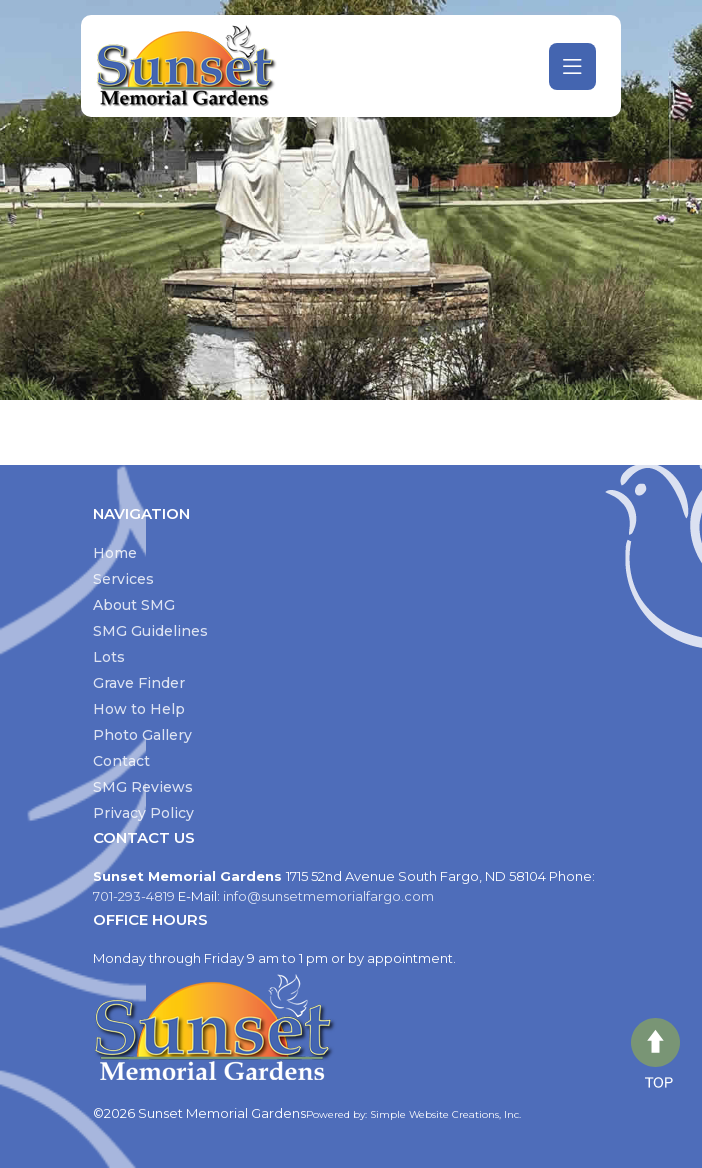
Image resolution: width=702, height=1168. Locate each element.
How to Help (139, 709)
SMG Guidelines (150, 631)
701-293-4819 (135, 896)
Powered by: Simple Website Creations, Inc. (413, 1114)
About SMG (134, 605)
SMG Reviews (143, 787)
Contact (121, 761)
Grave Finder (139, 683)
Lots (109, 657)
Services (123, 579)
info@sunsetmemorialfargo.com (328, 896)
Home (115, 553)
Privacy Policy (143, 813)
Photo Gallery (142, 735)
